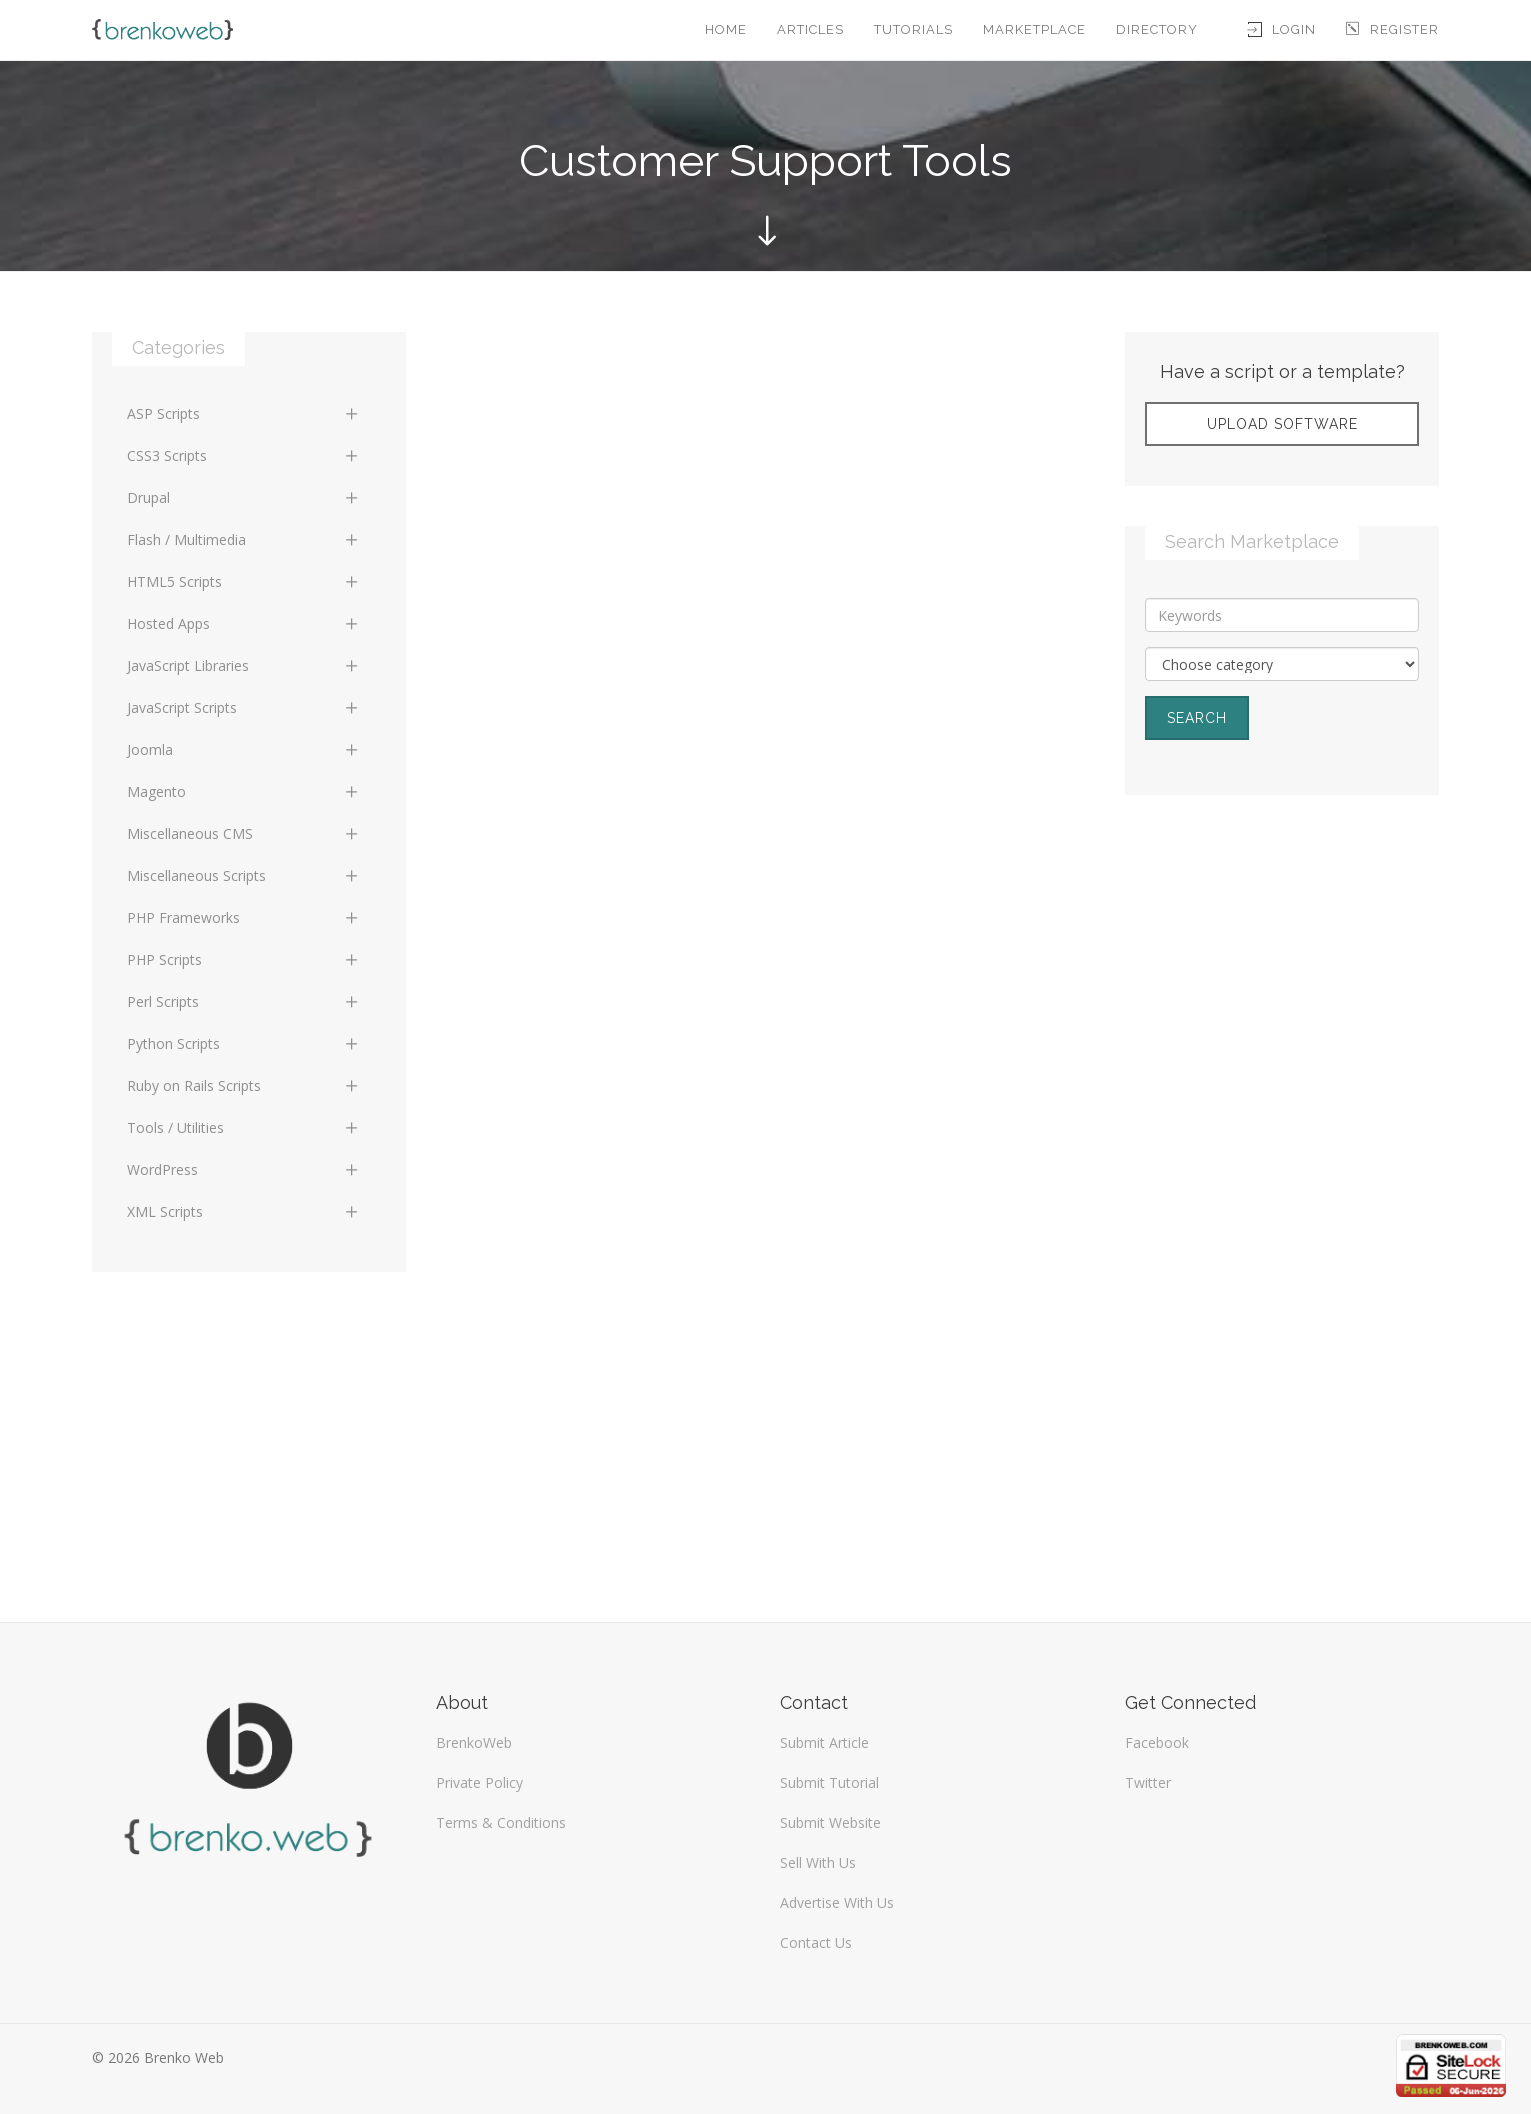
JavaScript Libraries (244, 665)
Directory (1157, 29)
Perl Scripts (244, 1001)
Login (1282, 29)
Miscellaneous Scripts (244, 875)
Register (1392, 29)
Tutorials (913, 29)
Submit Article (824, 1742)
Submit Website (830, 1822)
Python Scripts (244, 1043)
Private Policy (479, 1782)
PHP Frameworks (244, 917)
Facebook (1157, 1742)
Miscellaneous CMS (244, 833)
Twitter (1148, 1782)
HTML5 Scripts (244, 581)
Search (1197, 718)
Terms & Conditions (501, 1822)
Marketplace (1034, 29)
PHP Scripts (244, 959)
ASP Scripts (244, 413)
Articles (810, 29)
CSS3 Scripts (244, 455)
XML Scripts (244, 1211)
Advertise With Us (837, 1902)
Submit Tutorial (829, 1782)
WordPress (244, 1169)
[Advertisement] (1282, 960)
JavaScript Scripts (244, 707)
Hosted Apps (244, 623)
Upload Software (1282, 424)
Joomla (244, 749)
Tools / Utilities (244, 1127)
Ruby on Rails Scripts (244, 1085)
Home (726, 29)
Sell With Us (818, 1862)
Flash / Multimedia (244, 539)
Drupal (244, 497)
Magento (244, 791)
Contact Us (816, 1942)
